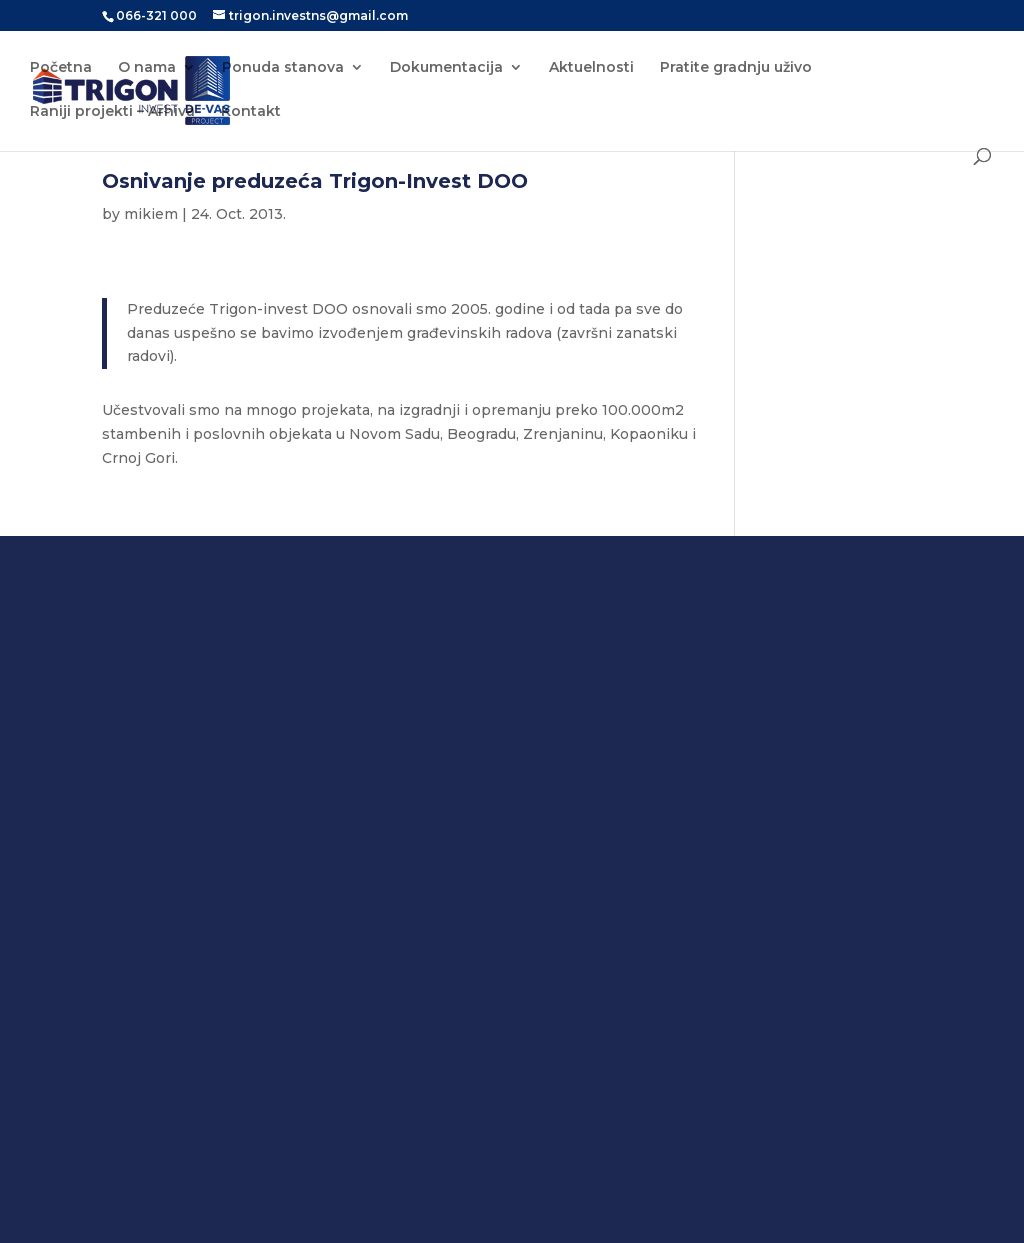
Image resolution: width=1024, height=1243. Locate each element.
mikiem (151, 214)
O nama (147, 68)
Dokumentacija (446, 68)
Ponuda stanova (283, 68)
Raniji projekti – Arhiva (112, 112)
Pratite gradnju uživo (736, 68)
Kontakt (251, 112)
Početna (61, 68)
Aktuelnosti (591, 68)
